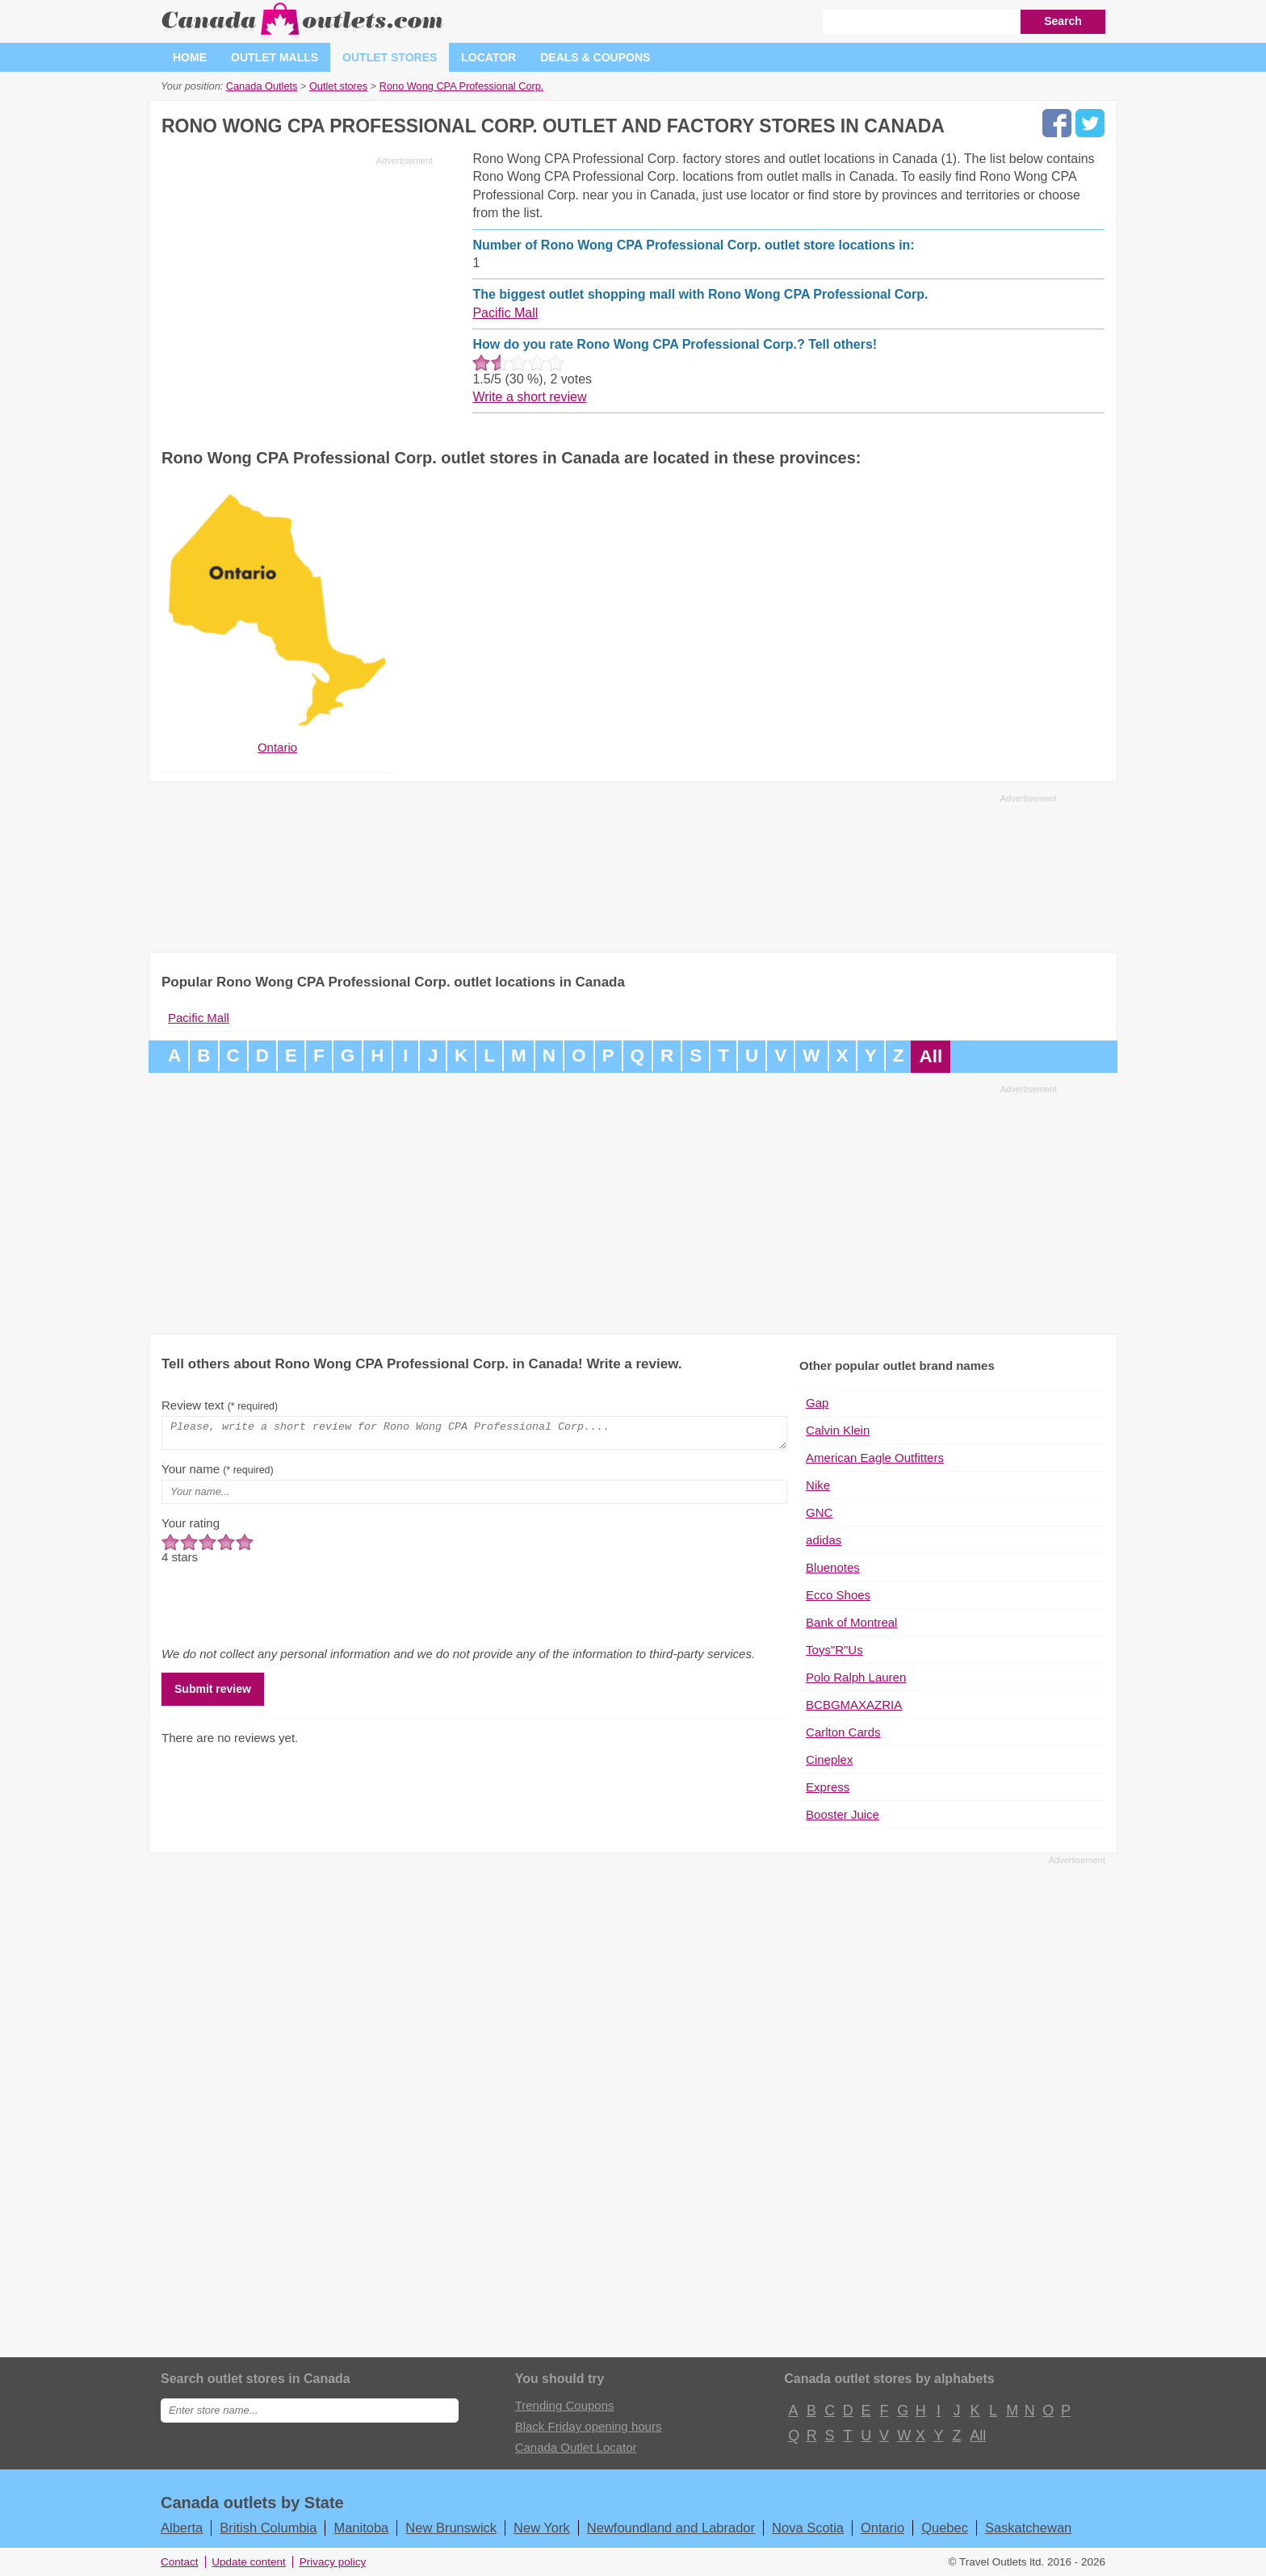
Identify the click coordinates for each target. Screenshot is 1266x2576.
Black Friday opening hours (588, 2426)
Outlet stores (389, 57)
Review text (219, 1405)
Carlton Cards (843, 1732)
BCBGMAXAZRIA (854, 1704)
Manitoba (360, 2527)
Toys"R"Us (834, 1650)
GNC (819, 1512)
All (930, 1056)
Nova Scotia (808, 2527)
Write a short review (529, 397)
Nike (818, 1485)
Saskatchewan (1028, 2527)
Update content (249, 2562)
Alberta (182, 2527)
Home (190, 57)
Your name (217, 1474)
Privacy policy (333, 2562)
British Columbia (268, 2527)
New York (542, 2527)
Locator (488, 57)
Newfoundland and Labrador (671, 2527)
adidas (823, 1540)
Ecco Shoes (838, 1595)
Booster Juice (842, 1814)
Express (827, 1787)
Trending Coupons (564, 2405)
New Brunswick (451, 2527)
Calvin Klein (838, 1430)
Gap (817, 1402)
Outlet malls (274, 57)
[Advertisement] (297, 284)
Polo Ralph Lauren (856, 1677)
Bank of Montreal (851, 1622)
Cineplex (829, 1759)
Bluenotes (833, 1567)
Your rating (190, 1528)
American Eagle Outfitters (875, 1457)
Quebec (944, 2527)
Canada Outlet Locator (576, 2447)
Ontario (882, 2527)
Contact (180, 2562)
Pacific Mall (505, 313)
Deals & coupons (595, 57)
